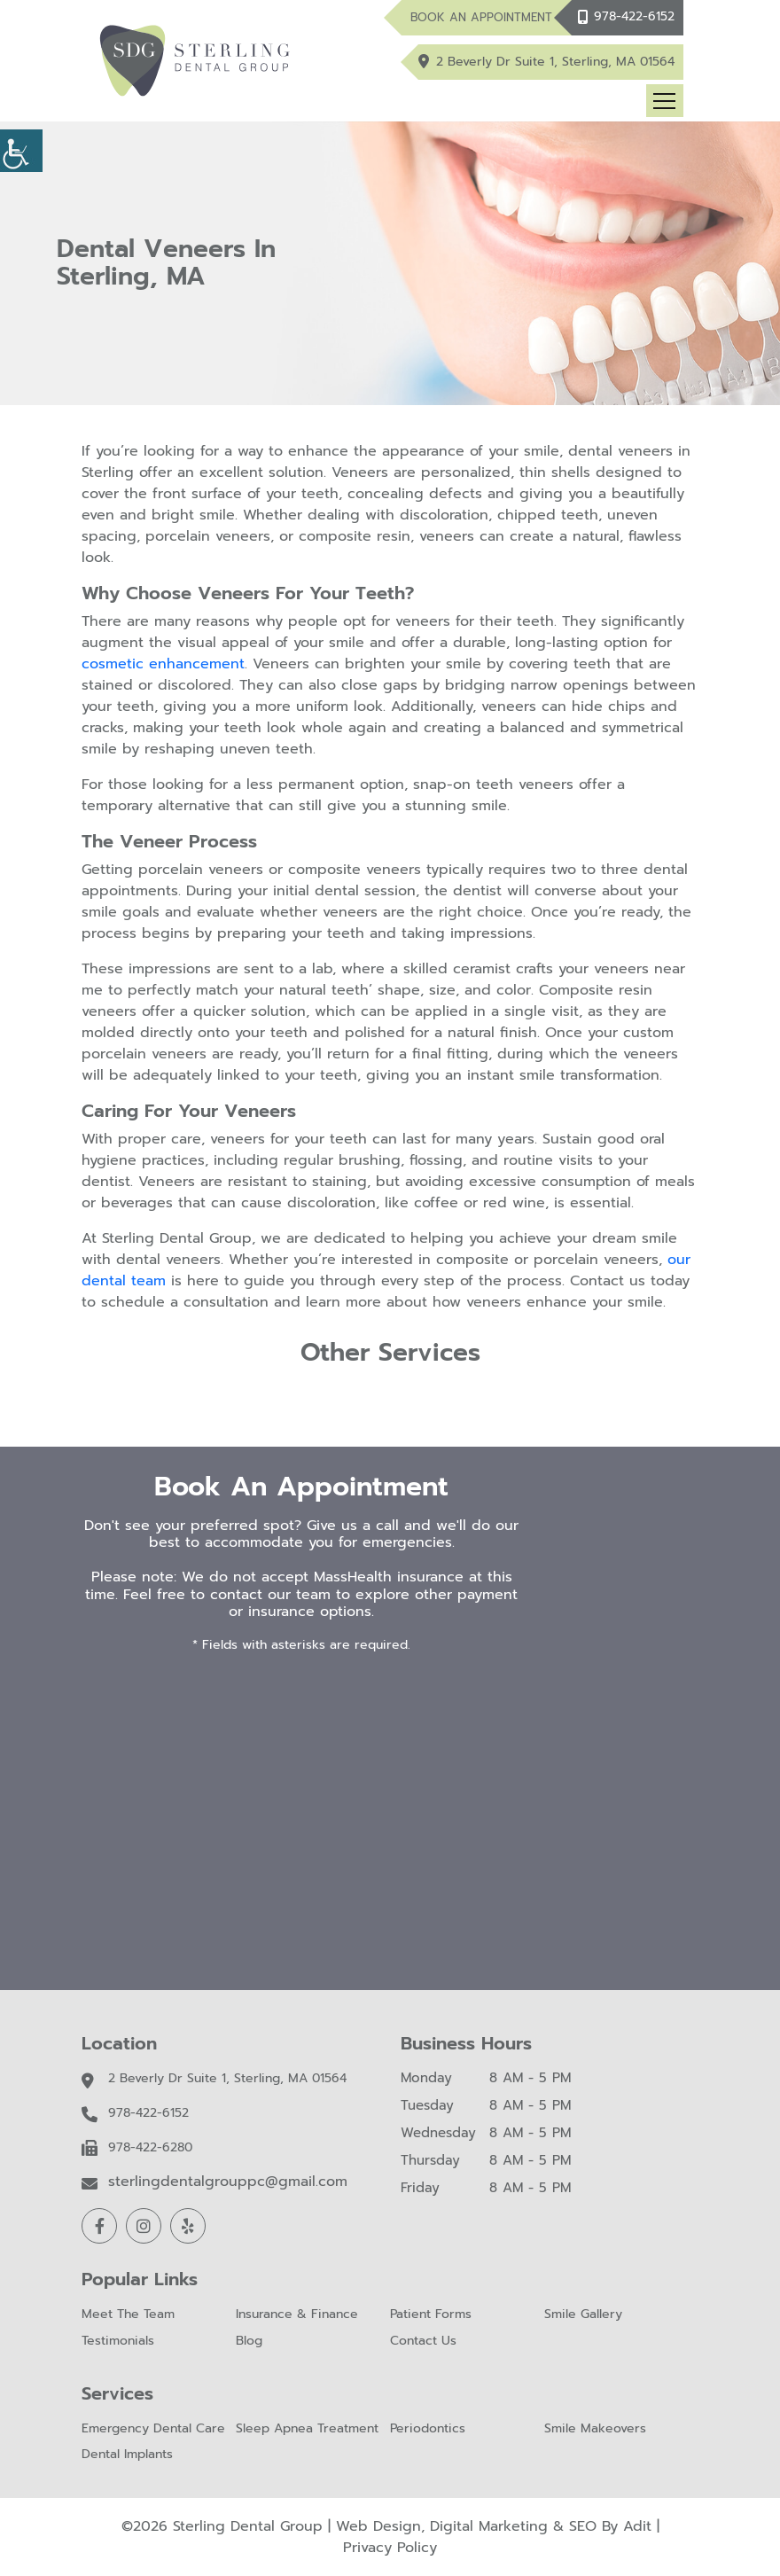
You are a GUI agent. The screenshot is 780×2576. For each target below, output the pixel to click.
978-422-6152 (634, 16)
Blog (249, 2341)
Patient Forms (431, 2314)
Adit (637, 2526)
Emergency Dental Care (153, 2429)
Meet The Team (128, 2314)
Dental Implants (127, 2455)
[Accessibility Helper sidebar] (21, 150)
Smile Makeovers (595, 2429)
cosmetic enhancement (163, 664)
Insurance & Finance (297, 2314)
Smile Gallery (583, 2314)
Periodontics (427, 2429)
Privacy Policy (390, 2547)
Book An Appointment (481, 17)
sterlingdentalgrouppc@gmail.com (227, 2182)
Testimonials (118, 2341)
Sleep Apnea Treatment (307, 2429)
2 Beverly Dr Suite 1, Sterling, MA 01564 (555, 61)
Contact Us (423, 2341)
